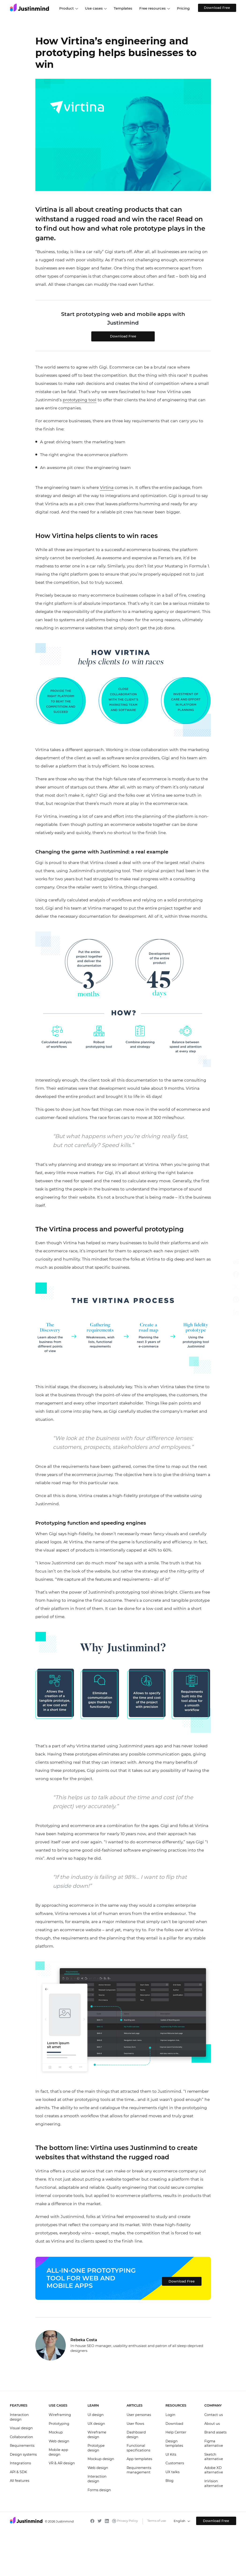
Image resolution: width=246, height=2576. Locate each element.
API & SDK (18, 2472)
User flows (135, 2424)
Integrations (20, 2463)
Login (170, 2415)
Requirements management (139, 2470)
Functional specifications (138, 2447)
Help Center (175, 2432)
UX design (96, 2424)
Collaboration (21, 2437)
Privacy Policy (127, 2520)
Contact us (213, 2415)
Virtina (107, 487)
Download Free (216, 8)
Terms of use (156, 2520)
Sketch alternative (213, 2456)
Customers (174, 2463)
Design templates (174, 2443)
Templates (123, 8)
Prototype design (96, 2447)
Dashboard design (136, 2434)
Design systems (23, 2454)
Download (174, 2424)
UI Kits (170, 2454)
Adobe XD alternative (213, 2470)
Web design (59, 2441)
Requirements (22, 2445)
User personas (139, 2415)
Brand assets (215, 2432)
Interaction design (19, 2417)
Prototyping (59, 2424)
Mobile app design (58, 2452)
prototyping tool (79, 399)
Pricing (183, 8)
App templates (139, 2459)
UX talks (172, 2472)
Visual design (21, 2428)
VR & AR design (62, 2463)
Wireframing (60, 2415)
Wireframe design (97, 2434)
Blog (169, 2481)
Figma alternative (213, 2443)
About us (212, 2424)
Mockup (56, 2432)
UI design (96, 2415)
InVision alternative (213, 2483)
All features (19, 2481)
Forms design (99, 2490)
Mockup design (101, 2459)
